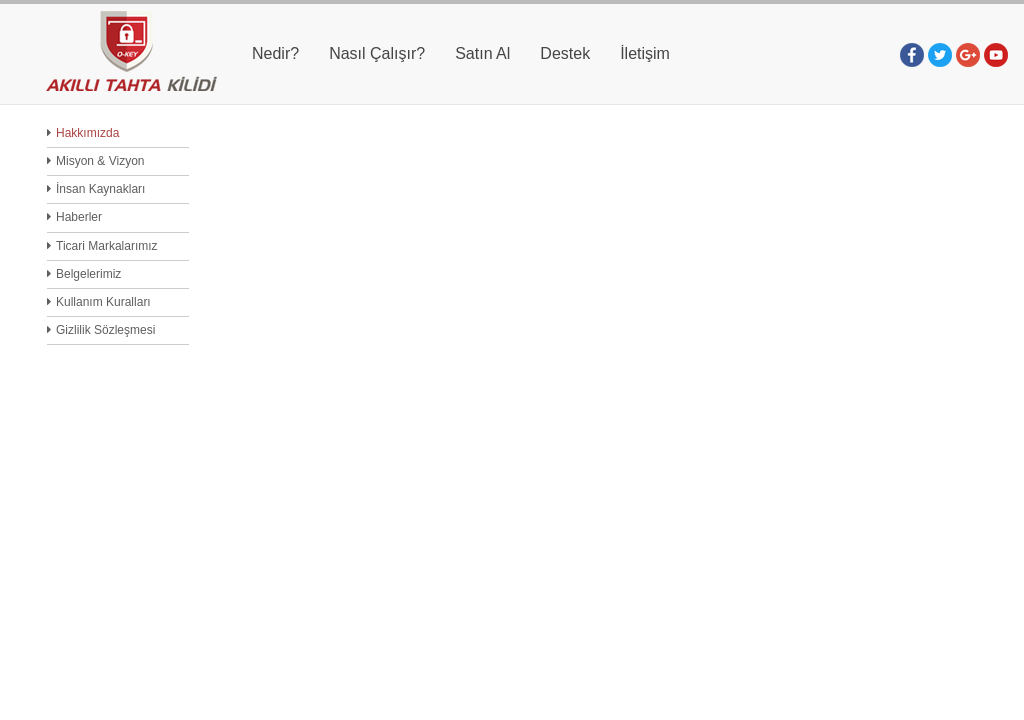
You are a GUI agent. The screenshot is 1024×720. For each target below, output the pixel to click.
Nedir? (275, 53)
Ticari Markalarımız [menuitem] (107, 246)
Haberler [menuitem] (79, 217)
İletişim (645, 53)
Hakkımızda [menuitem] (87, 133)
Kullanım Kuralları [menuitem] (103, 302)
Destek (565, 53)
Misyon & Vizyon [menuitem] (100, 161)
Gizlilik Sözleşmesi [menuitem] (105, 330)
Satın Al (482, 53)
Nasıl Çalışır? (377, 53)
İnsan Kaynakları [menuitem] (100, 189)
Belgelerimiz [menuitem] (88, 274)
